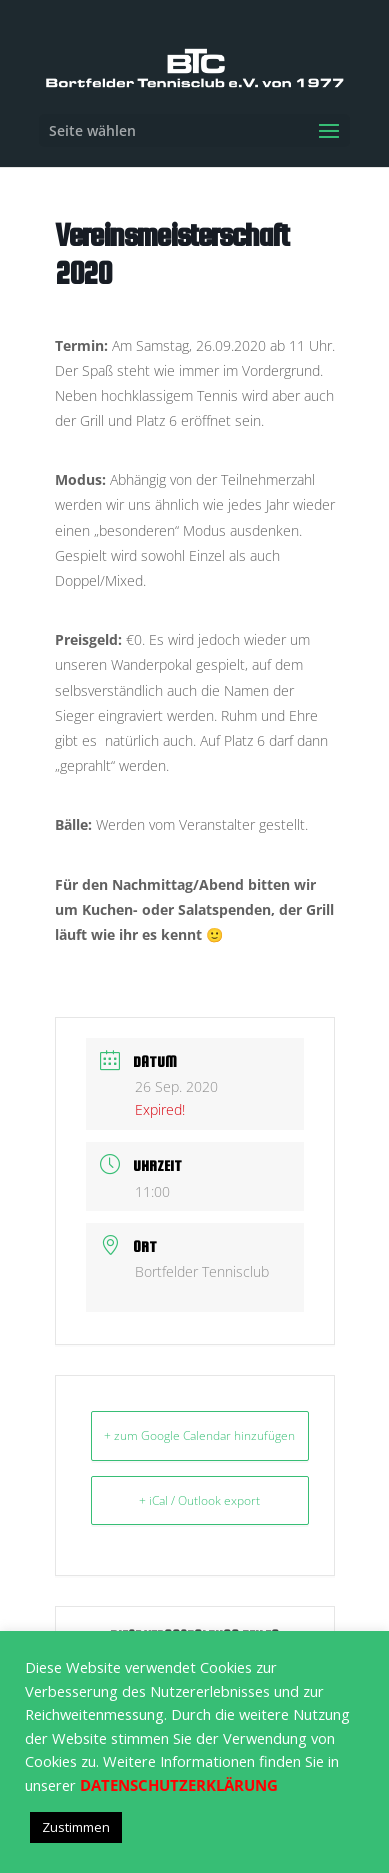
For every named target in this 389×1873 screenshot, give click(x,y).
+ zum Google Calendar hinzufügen (199, 1435)
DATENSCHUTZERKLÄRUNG (179, 1785)
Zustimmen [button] (76, 1827)
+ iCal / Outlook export (199, 1500)
